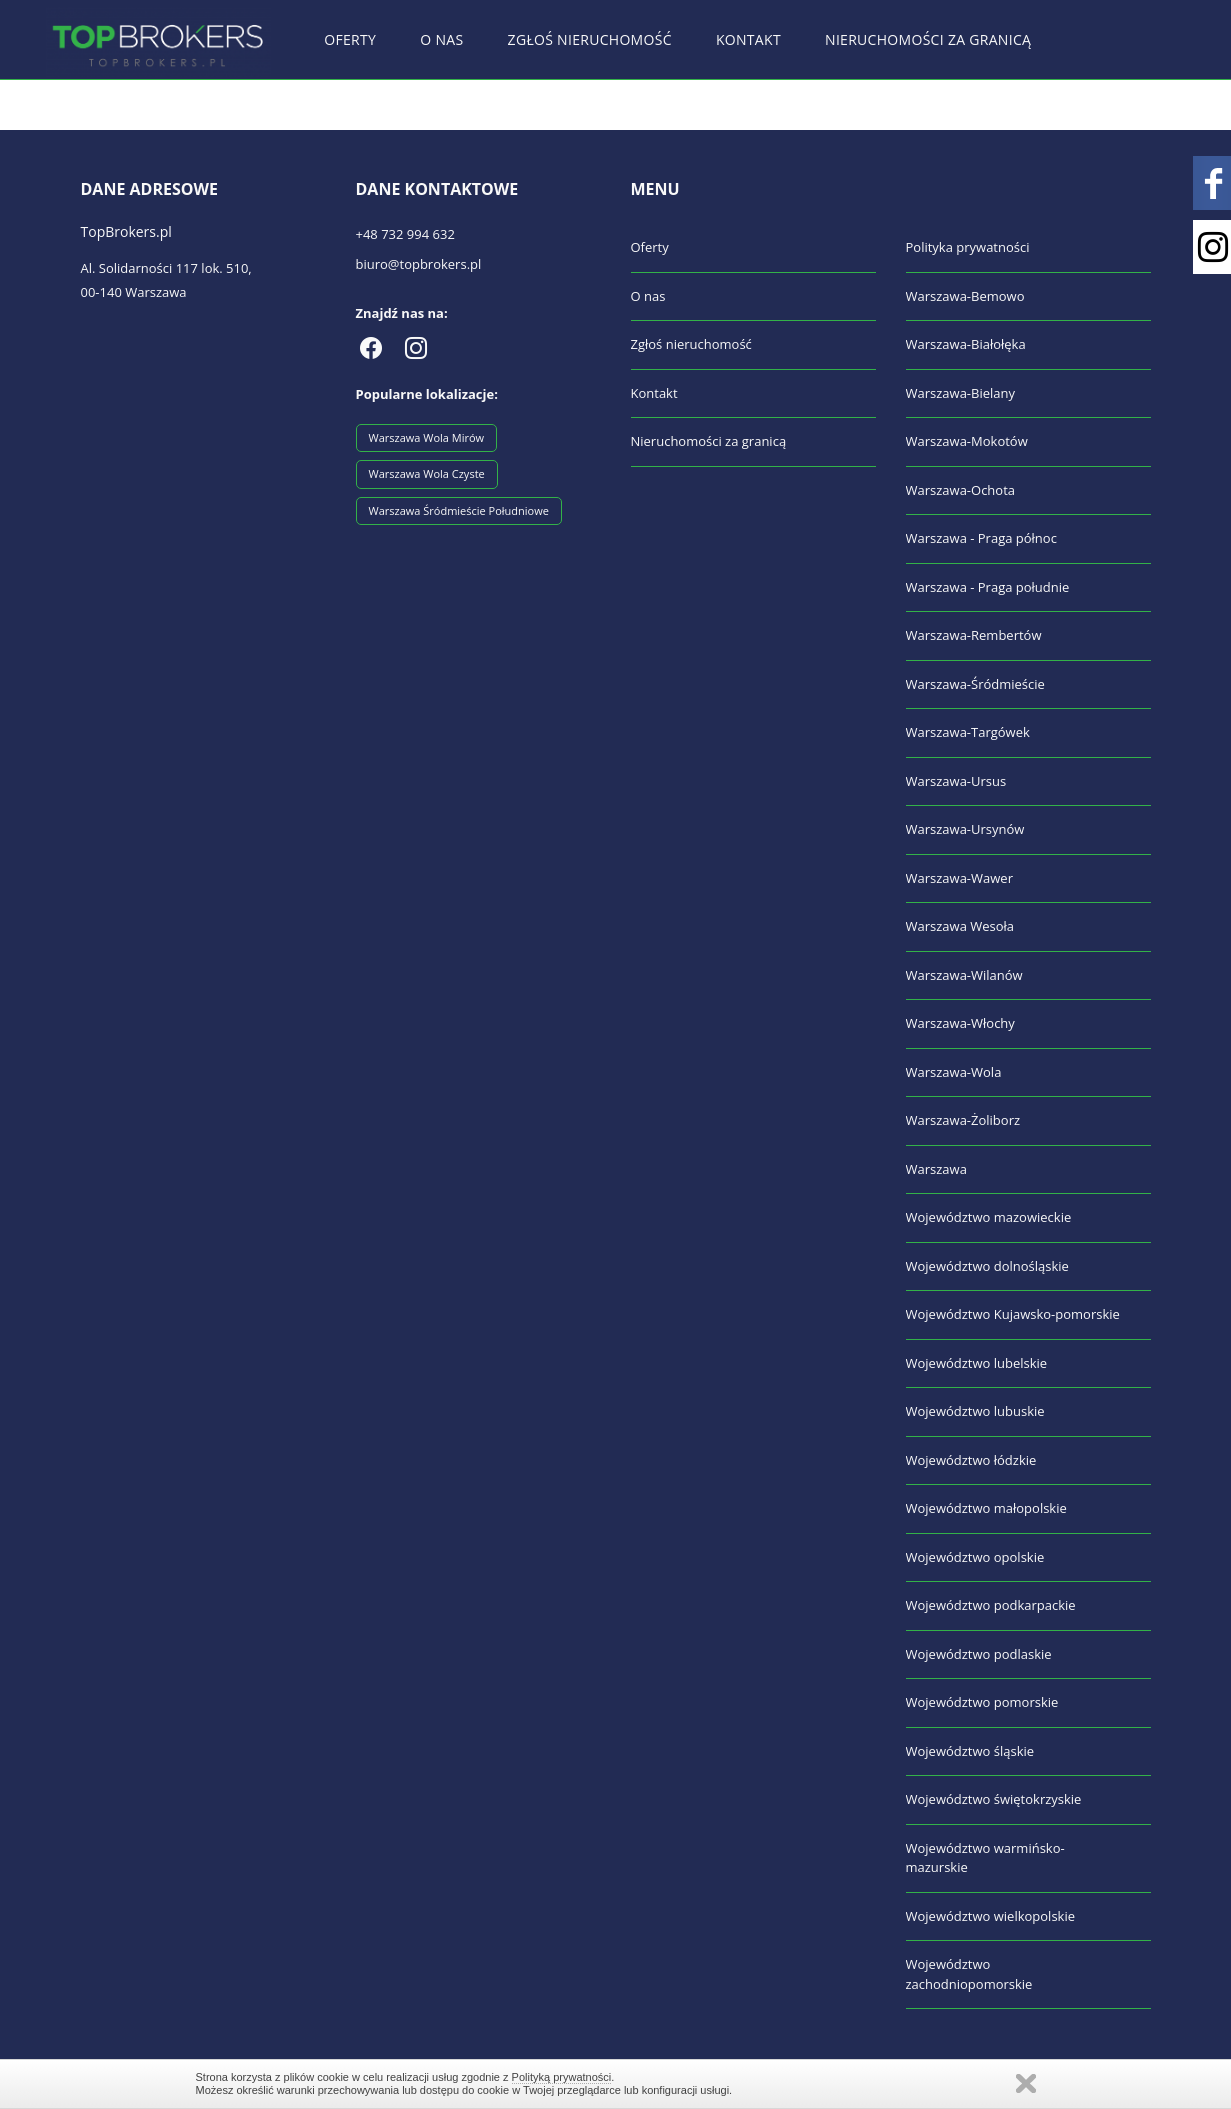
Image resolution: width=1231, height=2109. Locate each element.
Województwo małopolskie (986, 1508)
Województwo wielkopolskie (991, 1916)
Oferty (350, 39)
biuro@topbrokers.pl (419, 264)
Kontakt (748, 39)
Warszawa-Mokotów (967, 441)
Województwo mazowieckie (989, 1217)
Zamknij (1026, 2083)
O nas (441, 39)
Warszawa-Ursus (956, 781)
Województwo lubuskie (975, 1411)
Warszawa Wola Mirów (427, 437)
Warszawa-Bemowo (965, 296)
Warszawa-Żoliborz (963, 1120)
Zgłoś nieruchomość (590, 39)
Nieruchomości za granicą (928, 39)
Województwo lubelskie (977, 1363)
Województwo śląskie (970, 1751)
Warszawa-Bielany (961, 393)
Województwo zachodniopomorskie (969, 1974)
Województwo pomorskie (982, 1702)
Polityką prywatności (562, 2077)
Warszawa (936, 1169)
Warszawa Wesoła (960, 926)
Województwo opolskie (975, 1557)
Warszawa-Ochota (961, 490)
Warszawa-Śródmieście (975, 684)
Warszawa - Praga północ (981, 538)
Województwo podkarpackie (991, 1605)
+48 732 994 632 (405, 234)
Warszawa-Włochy (960, 1023)
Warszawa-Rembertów (974, 635)
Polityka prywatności (968, 247)
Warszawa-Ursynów (965, 829)
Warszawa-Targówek (968, 732)
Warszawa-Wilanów (964, 975)
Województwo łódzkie (971, 1460)
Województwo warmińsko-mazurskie (985, 1858)
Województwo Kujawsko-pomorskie (1013, 1314)
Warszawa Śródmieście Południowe (459, 510)
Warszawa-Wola (954, 1072)
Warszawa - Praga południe (988, 587)
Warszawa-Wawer (959, 878)
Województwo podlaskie (979, 1654)
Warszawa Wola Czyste (427, 473)
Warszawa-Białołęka (966, 344)
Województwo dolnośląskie (987, 1266)
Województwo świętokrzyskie (994, 1799)
